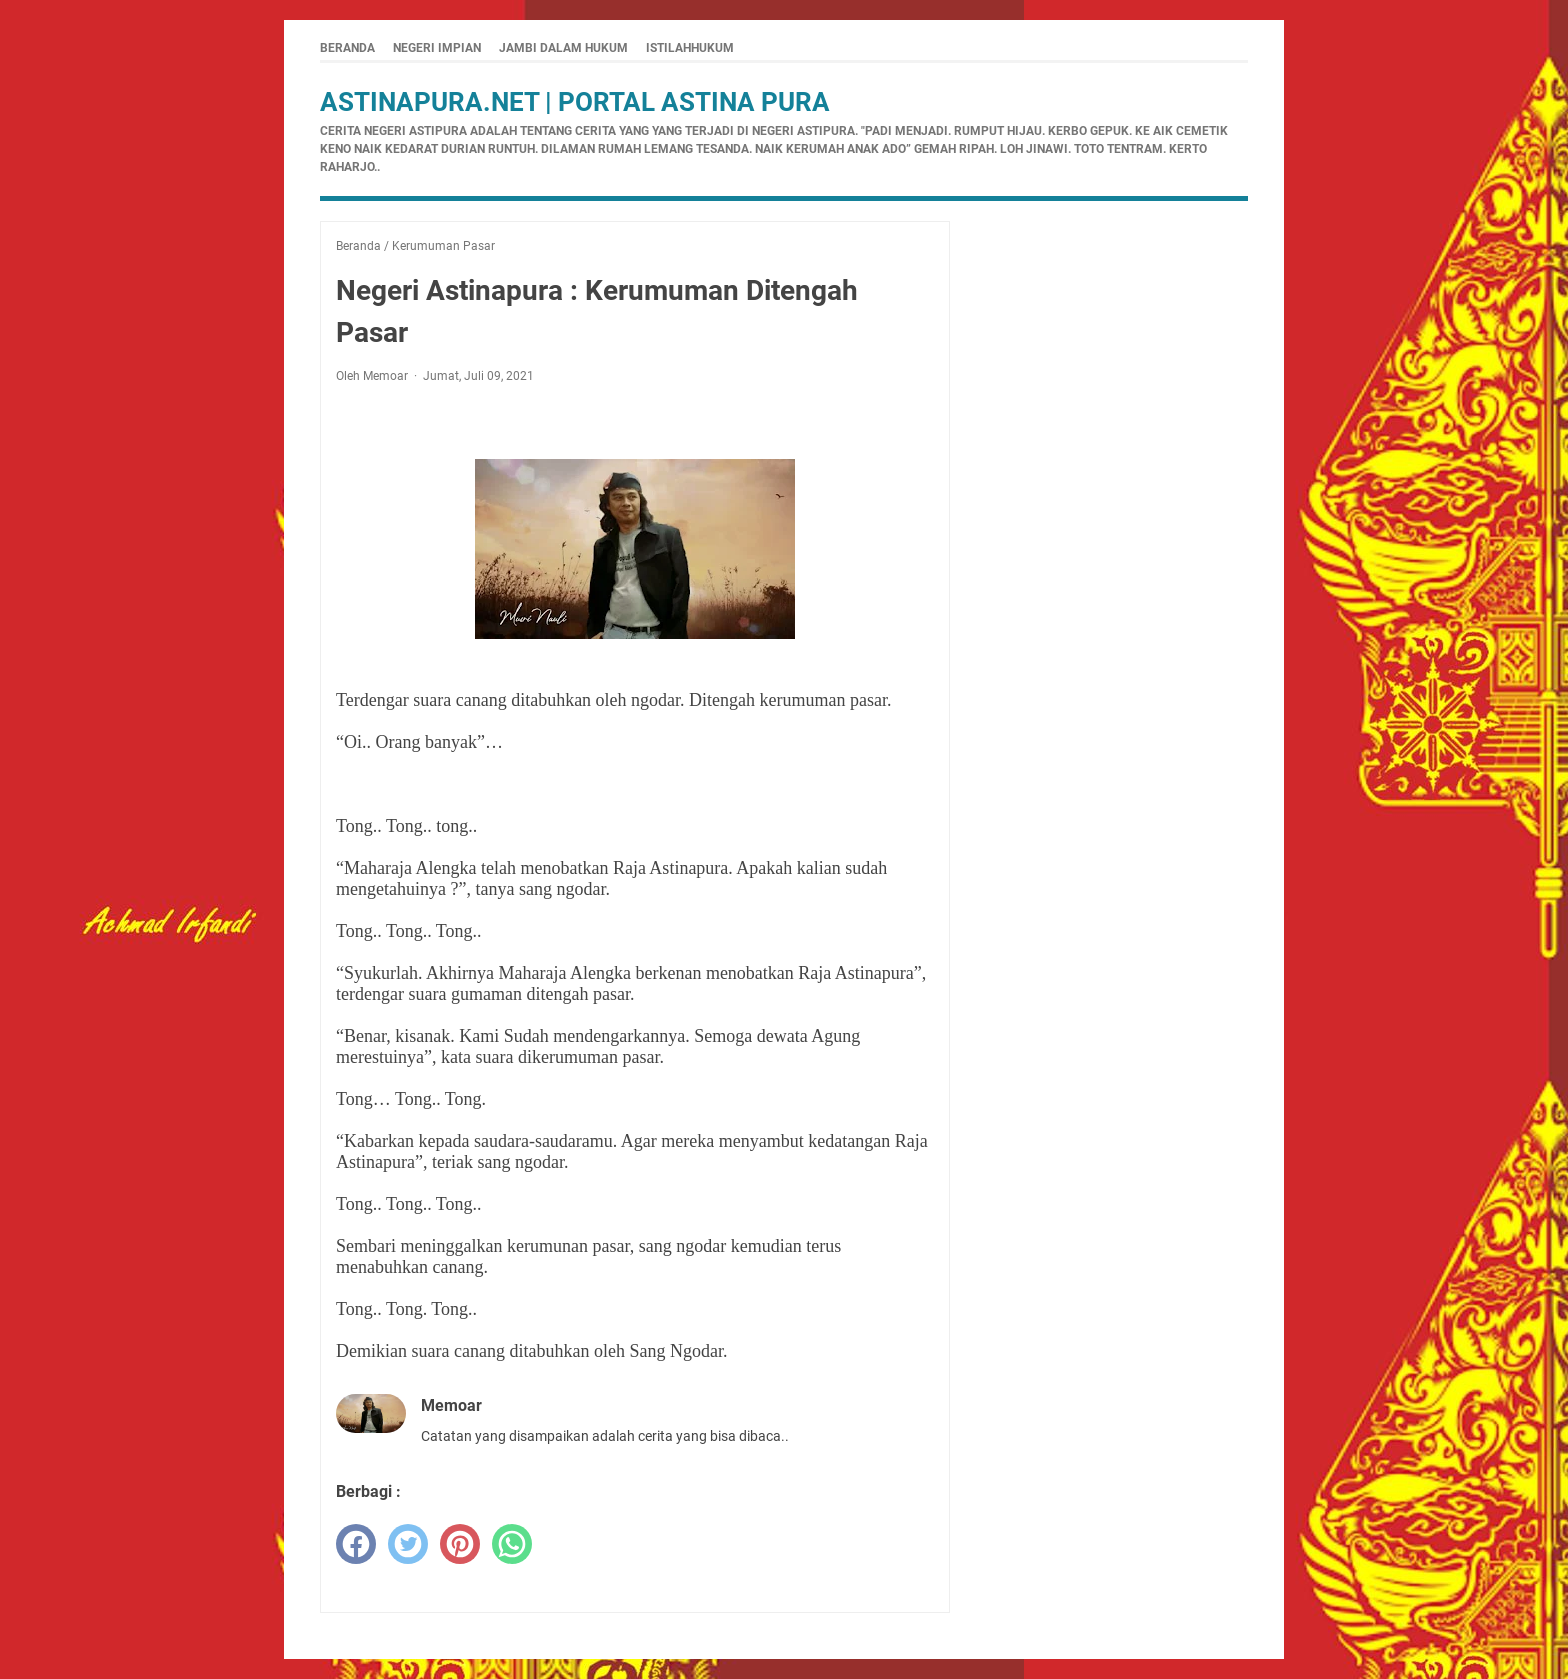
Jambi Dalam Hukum (563, 48)
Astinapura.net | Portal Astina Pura (575, 102)
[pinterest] (460, 1544)
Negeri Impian (437, 48)
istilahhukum (690, 48)
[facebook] (356, 1544)
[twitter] (408, 1544)
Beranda (347, 48)
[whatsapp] (512, 1544)
